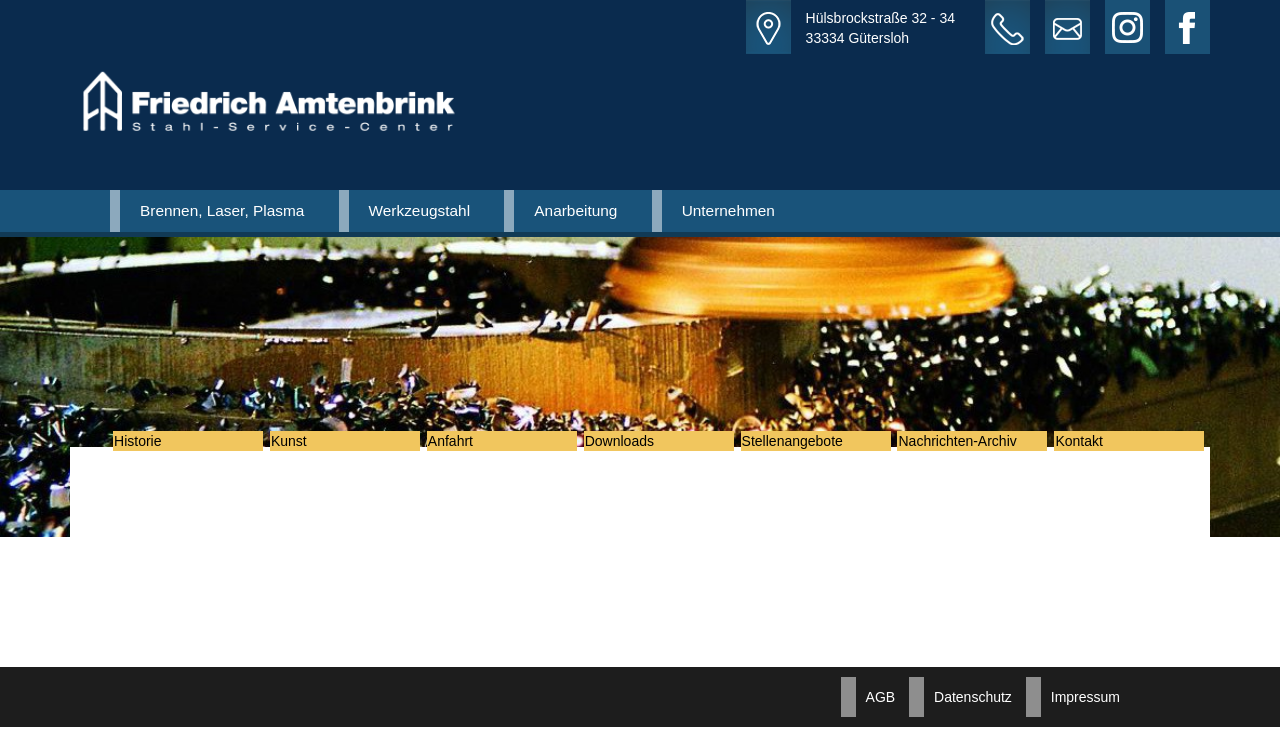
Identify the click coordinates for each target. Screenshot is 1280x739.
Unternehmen (728, 210)
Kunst (303, 447)
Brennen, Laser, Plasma (222, 210)
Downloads (633, 447)
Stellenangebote (806, 447)
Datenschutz (973, 709)
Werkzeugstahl (420, 210)
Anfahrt (464, 447)
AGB (881, 709)
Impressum (1085, 709)
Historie (151, 447)
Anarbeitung (575, 210)
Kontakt (1092, 447)
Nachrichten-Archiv (971, 447)
